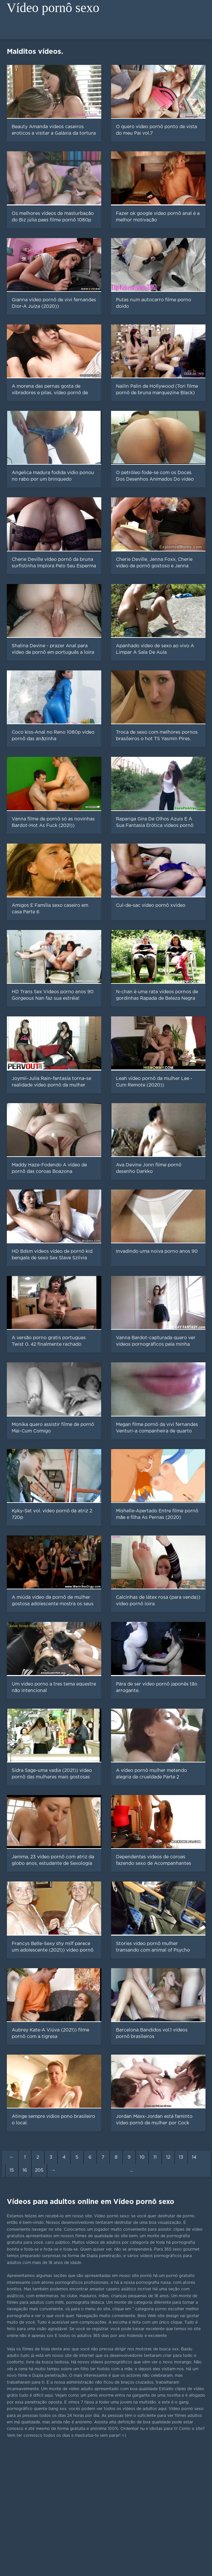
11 (155, 2157)
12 (168, 2157)
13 (181, 2157)
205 (39, 2170)
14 (194, 2157)
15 (11, 2170)
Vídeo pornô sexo (53, 7)
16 (24, 2170)
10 (142, 2157)
